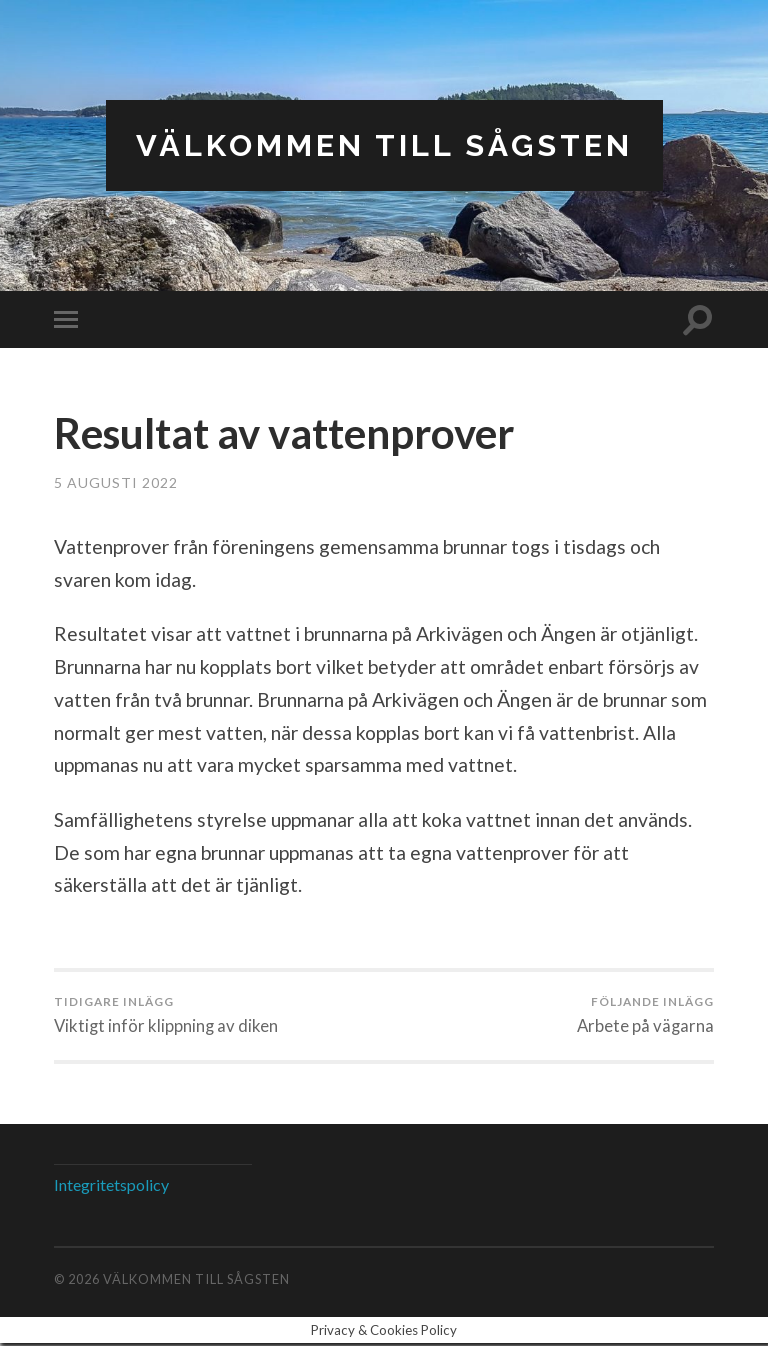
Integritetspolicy (111, 1187)
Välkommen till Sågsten (384, 145)
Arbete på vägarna (644, 1017)
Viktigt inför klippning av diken (167, 1017)
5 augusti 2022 (116, 483)
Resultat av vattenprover (303, 433)
